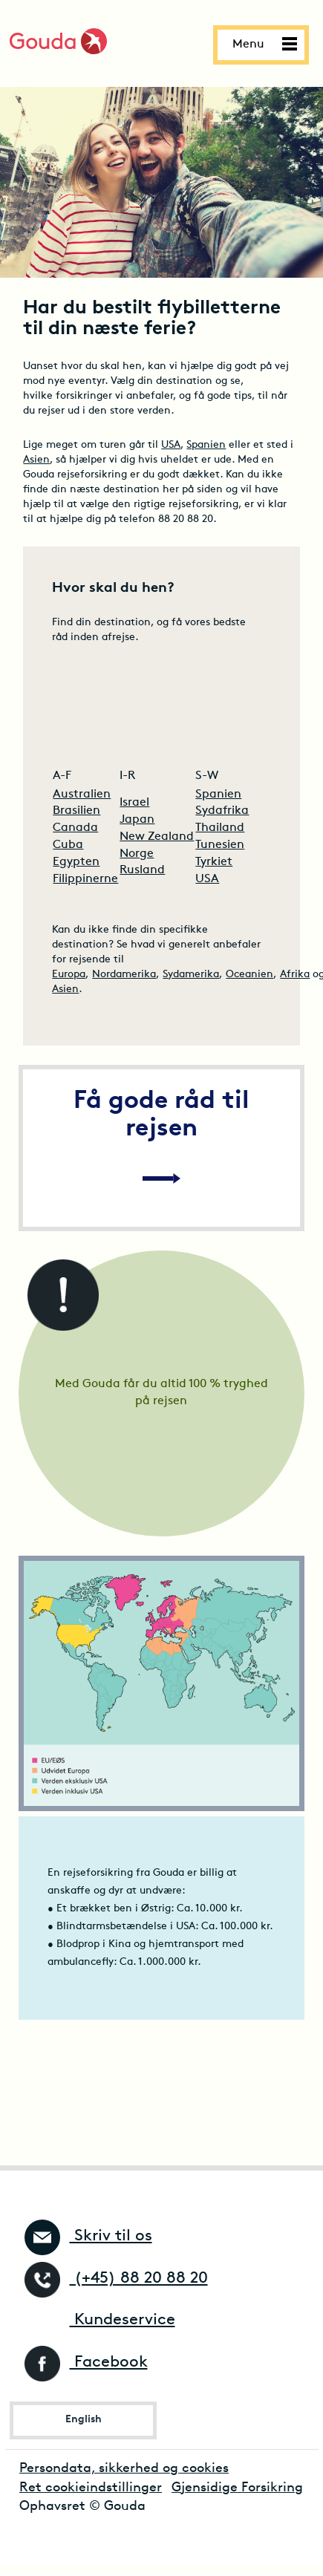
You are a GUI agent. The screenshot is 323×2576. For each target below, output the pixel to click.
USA (170, 445)
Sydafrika (222, 811)
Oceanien (249, 974)
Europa (68, 974)
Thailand (219, 828)
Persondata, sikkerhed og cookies (124, 2469)
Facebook (86, 2362)
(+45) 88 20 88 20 (116, 2278)
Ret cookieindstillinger (90, 2488)
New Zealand (157, 837)
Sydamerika (191, 974)
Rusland (142, 870)
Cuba (68, 845)
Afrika (295, 974)
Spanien (206, 445)
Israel (134, 803)
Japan (137, 820)
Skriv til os (88, 2236)
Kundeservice (100, 2320)
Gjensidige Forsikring (237, 2488)
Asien (36, 460)
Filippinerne (85, 879)
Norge (137, 854)
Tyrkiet (213, 862)
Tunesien (219, 845)
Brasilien (76, 811)
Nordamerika (124, 974)
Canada (75, 828)
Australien (82, 794)
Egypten (76, 862)
